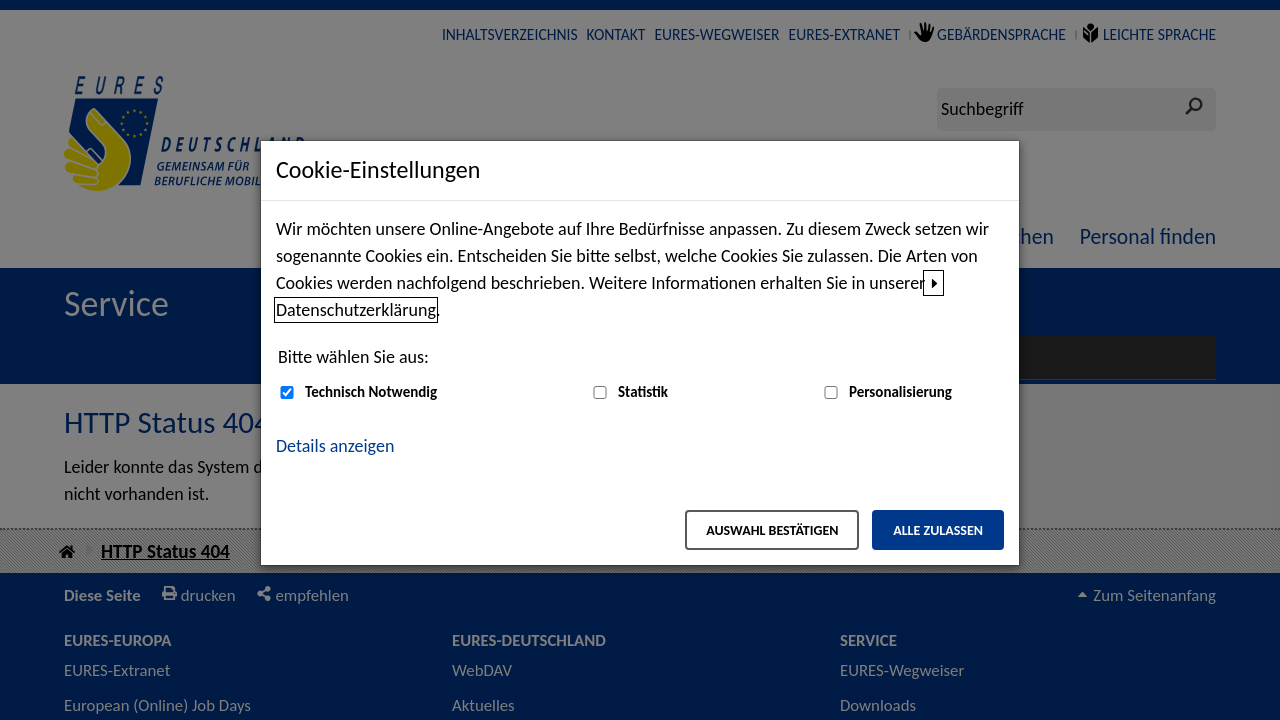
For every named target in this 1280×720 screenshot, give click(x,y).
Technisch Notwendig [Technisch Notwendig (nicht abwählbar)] (371, 392)
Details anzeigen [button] (335, 446)
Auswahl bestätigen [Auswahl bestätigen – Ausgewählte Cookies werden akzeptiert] (772, 530)
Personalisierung (900, 392)
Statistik (643, 392)
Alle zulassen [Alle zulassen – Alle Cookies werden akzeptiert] (938, 530)
